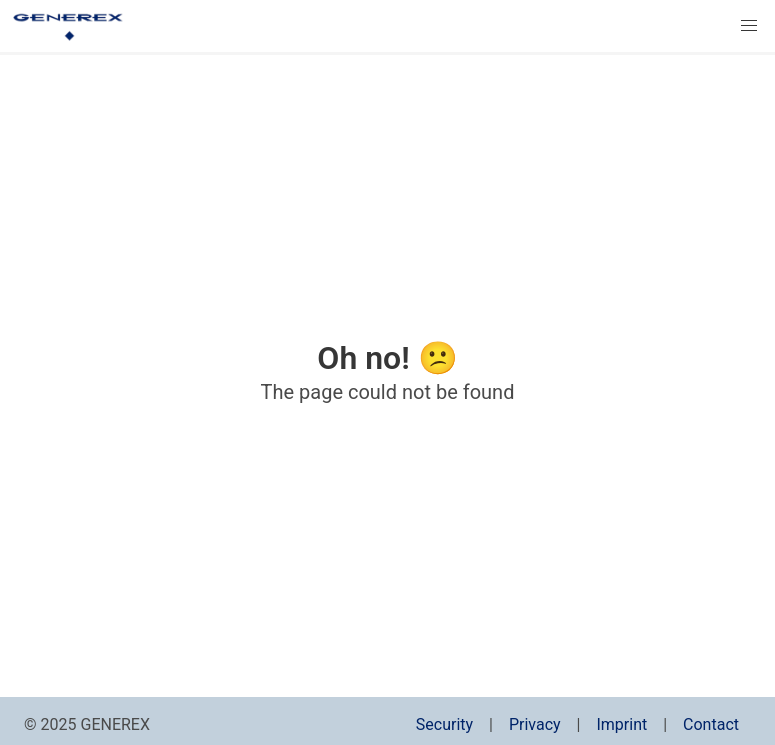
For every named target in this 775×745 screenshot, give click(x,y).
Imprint (621, 724)
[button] (749, 26)
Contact (711, 724)
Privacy (535, 724)
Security (444, 724)
